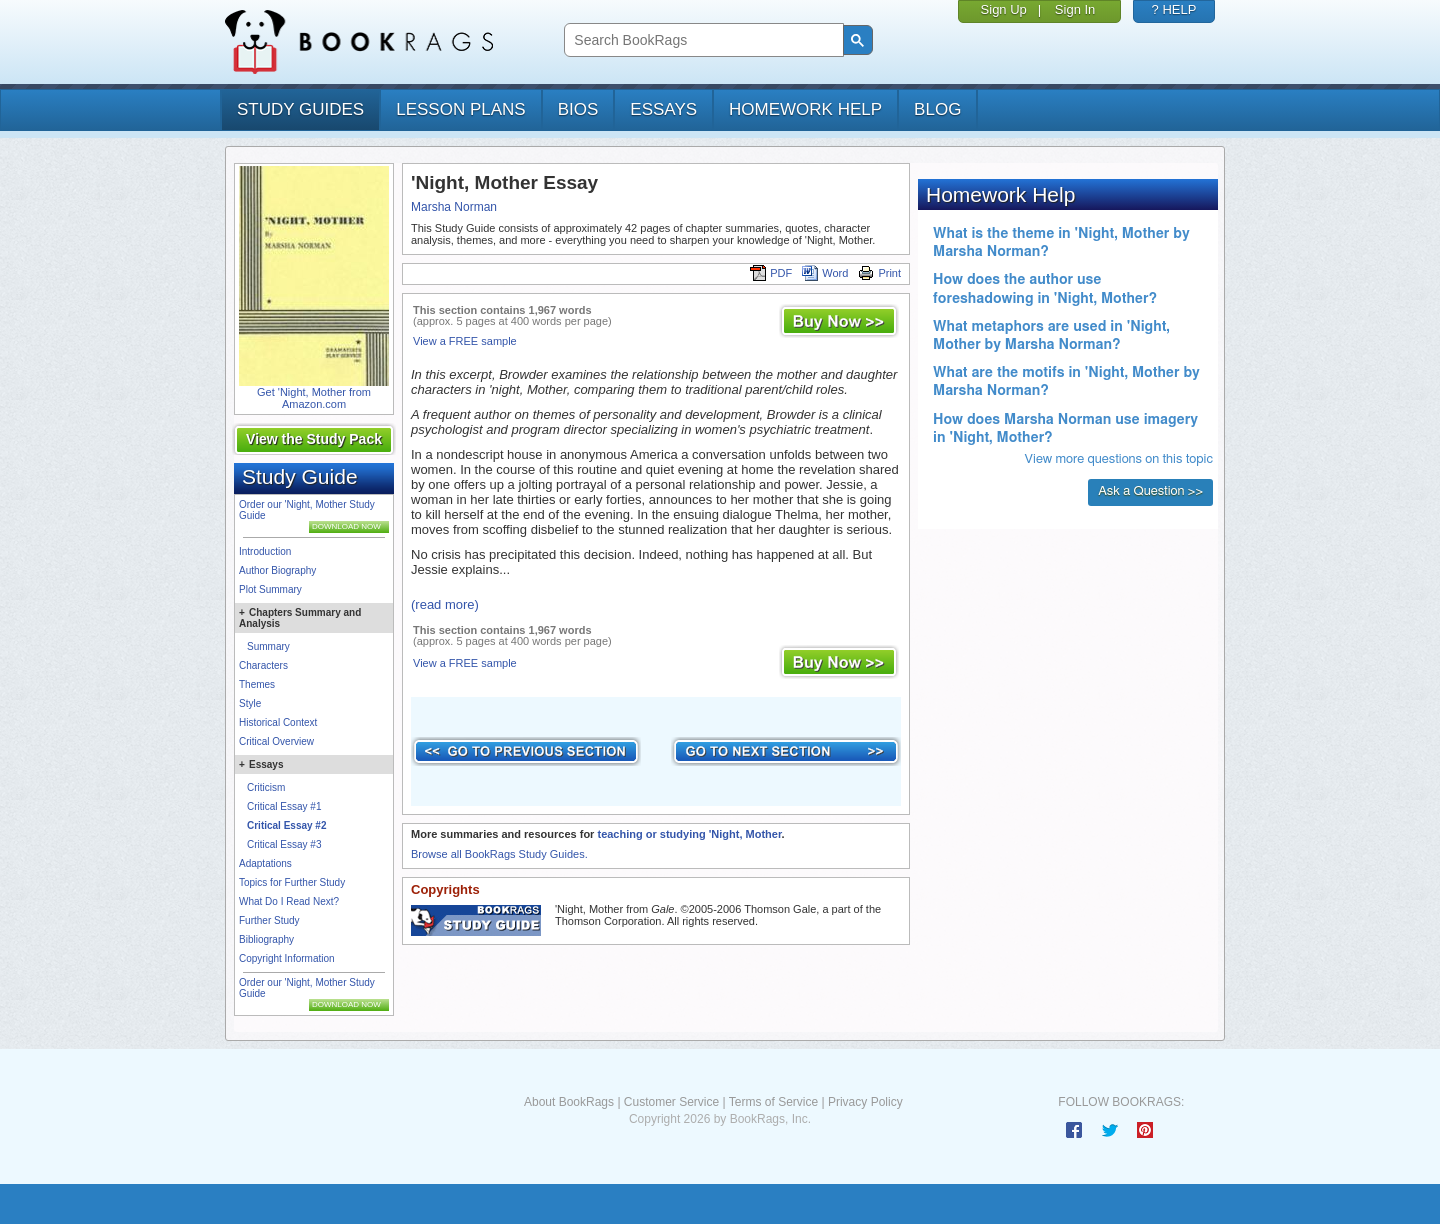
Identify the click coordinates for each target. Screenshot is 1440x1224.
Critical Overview (276, 741)
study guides (300, 109)
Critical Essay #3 (284, 844)
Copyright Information (287, 958)
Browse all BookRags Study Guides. (499, 854)
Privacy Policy (865, 1102)
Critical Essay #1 (284, 806)
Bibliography (266, 939)
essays (663, 109)
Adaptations (265, 863)
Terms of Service (773, 1102)
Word (825, 273)
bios (578, 109)
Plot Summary (270, 589)
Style (250, 703)
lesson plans (460, 109)
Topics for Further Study (292, 882)
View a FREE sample (465, 341)
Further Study (269, 920)
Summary (268, 646)
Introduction (265, 551)
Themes (257, 684)
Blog (937, 109)
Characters (263, 665)
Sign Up (1004, 9)
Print (879, 273)
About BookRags (569, 1102)
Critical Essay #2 (287, 825)
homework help (805, 109)
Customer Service (671, 1102)
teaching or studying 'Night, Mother (689, 834)
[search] (701, 40)
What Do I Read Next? (289, 901)
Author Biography (277, 570)
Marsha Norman (454, 207)
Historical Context (278, 722)
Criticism (266, 787)
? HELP (1174, 9)
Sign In (1075, 9)
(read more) (445, 604)
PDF (771, 273)
